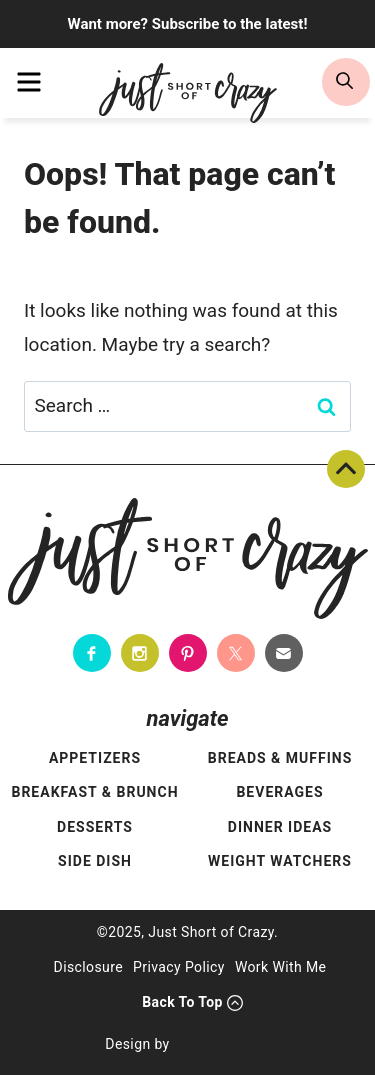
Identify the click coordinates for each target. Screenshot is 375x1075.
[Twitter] (236, 653)
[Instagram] (140, 653)
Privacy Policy (179, 967)
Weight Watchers (280, 861)
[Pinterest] (188, 653)
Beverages (279, 792)
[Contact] (284, 653)
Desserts (95, 827)
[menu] (29, 82)
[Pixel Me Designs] (225, 1045)
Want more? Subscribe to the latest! (188, 24)
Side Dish (95, 861)
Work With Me (281, 967)
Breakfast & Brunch (94, 792)
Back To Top (346, 469)
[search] (346, 82)
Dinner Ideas (280, 827)
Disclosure (89, 967)
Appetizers (95, 758)
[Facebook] (92, 653)
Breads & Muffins (280, 758)
